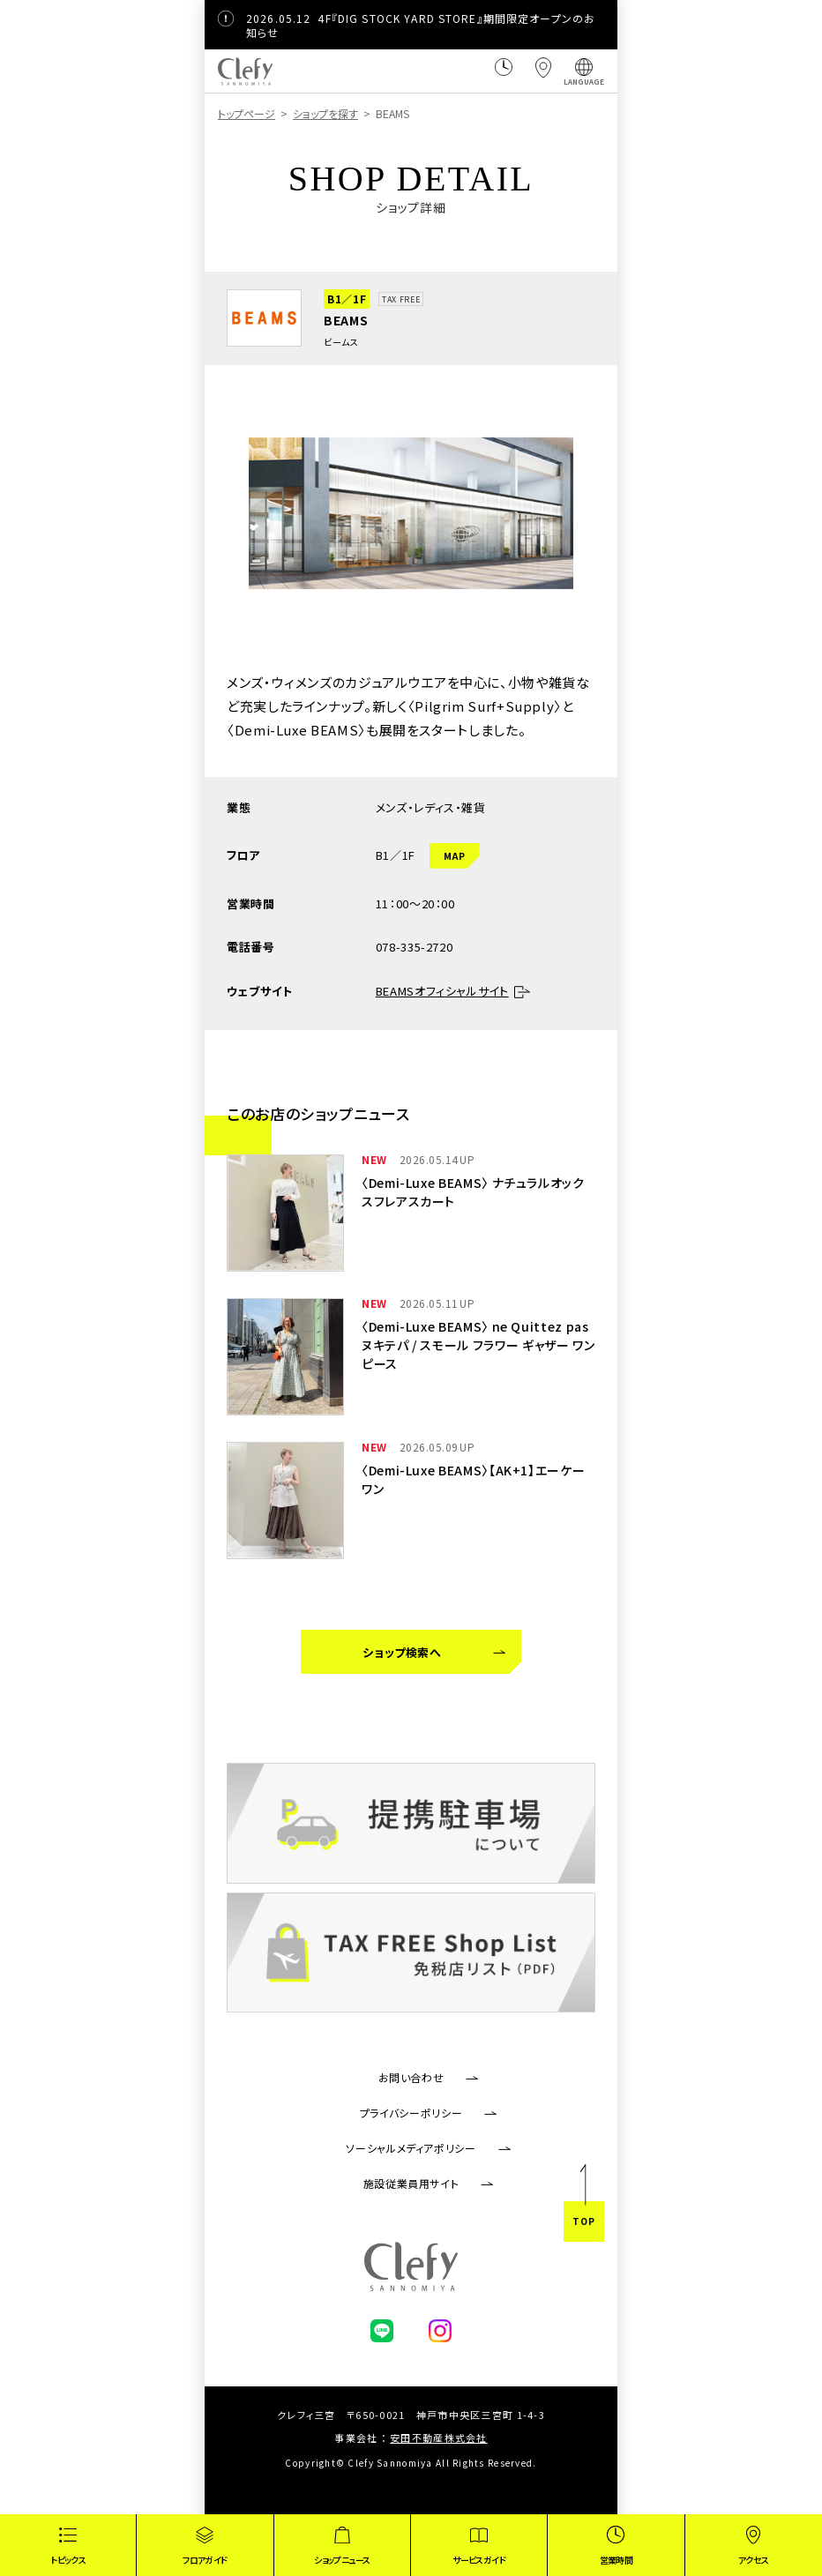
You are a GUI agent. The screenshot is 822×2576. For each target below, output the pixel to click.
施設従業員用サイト (411, 2183)
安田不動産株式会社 (439, 2437)
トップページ (246, 113)
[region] (411, 116)
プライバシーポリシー (411, 2112)
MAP (455, 855)
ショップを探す (325, 113)
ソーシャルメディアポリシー (410, 2147)
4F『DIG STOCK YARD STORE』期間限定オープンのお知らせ (420, 25)
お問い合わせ (411, 2077)
